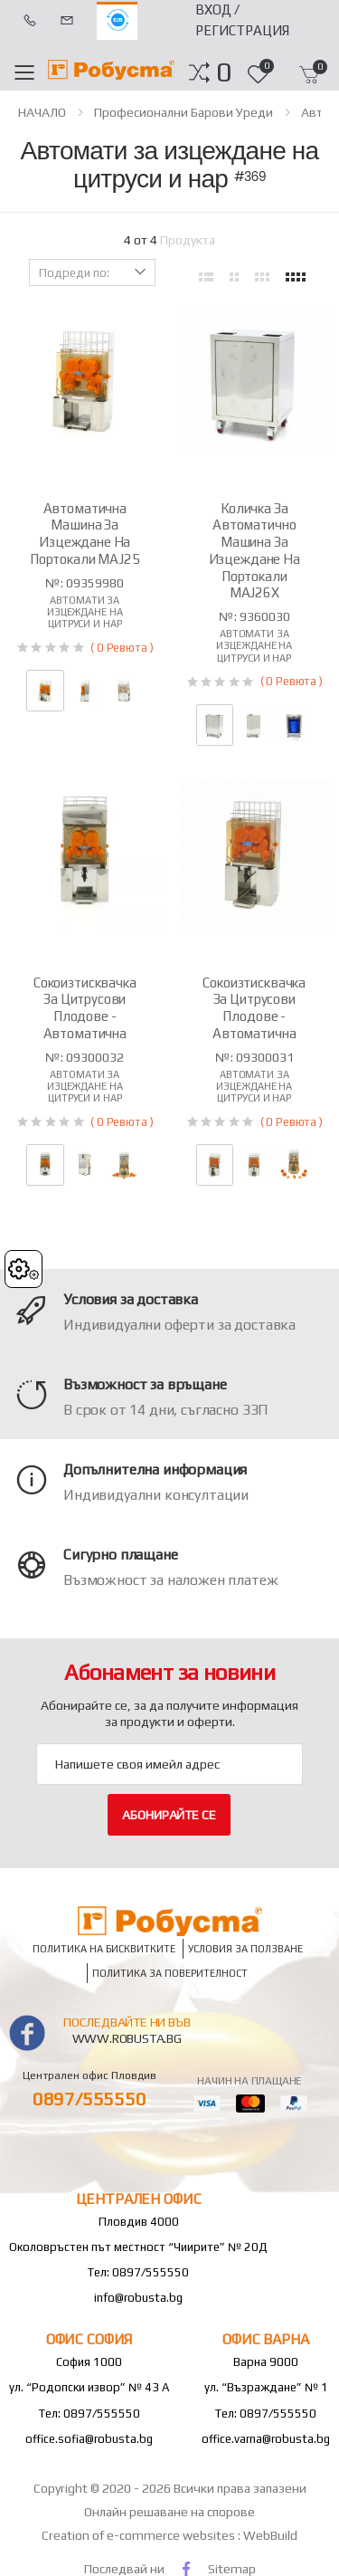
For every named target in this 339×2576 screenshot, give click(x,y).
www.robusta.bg (127, 2038)
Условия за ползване (245, 1949)
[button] (223, 72)
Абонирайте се (168, 1815)
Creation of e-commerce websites (140, 2535)
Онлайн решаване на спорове (169, 2511)
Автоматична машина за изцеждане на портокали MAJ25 (85, 534)
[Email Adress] (169, 1764)
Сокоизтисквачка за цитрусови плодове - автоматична (85, 1008)
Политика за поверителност (170, 1973)
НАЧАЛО (42, 112)
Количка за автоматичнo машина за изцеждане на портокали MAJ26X (254, 551)
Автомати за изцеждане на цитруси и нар (85, 612)
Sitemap (232, 2568)
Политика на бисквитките (104, 1949)
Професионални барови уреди (183, 112)
